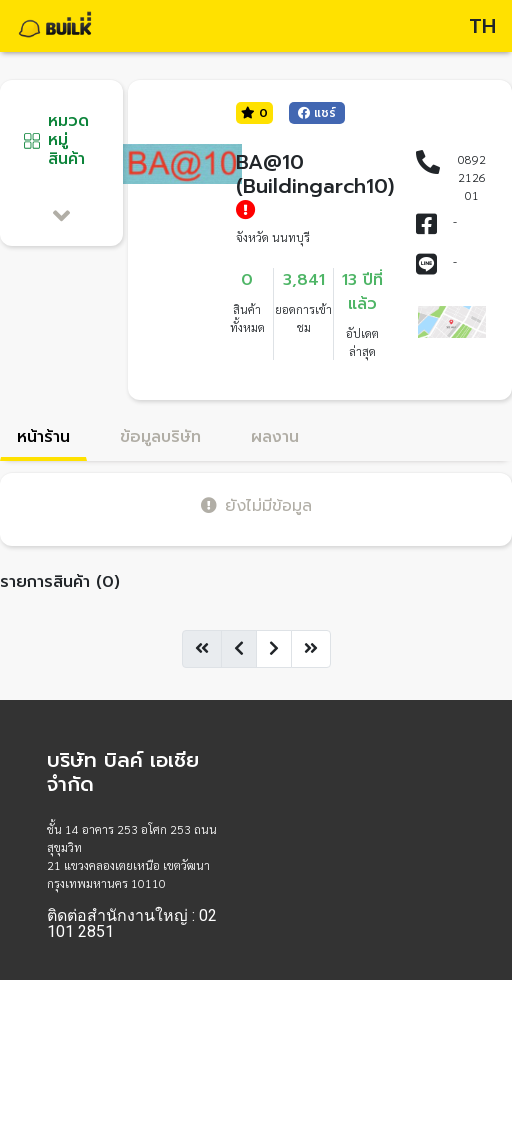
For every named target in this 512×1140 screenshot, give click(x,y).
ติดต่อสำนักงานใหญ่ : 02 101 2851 (132, 924)
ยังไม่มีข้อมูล (256, 505)
